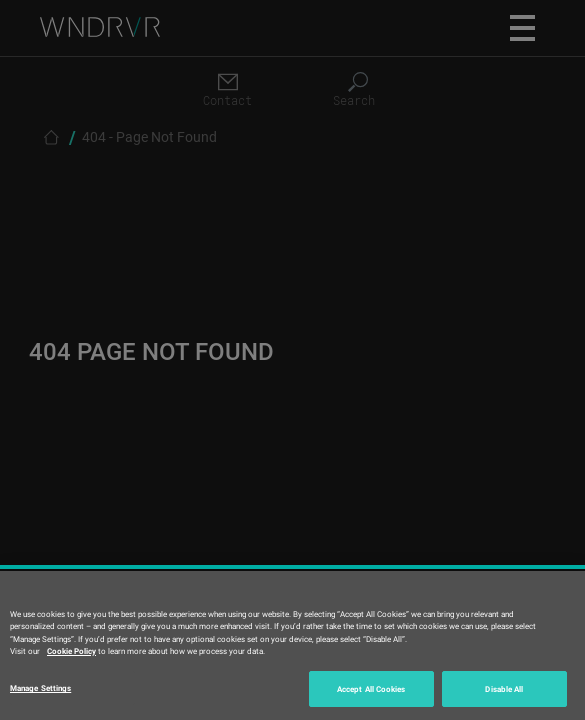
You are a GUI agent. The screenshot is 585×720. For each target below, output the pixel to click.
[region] (292, 645)
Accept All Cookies (371, 688)
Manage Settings (40, 687)
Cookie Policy (71, 650)
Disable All (504, 688)
